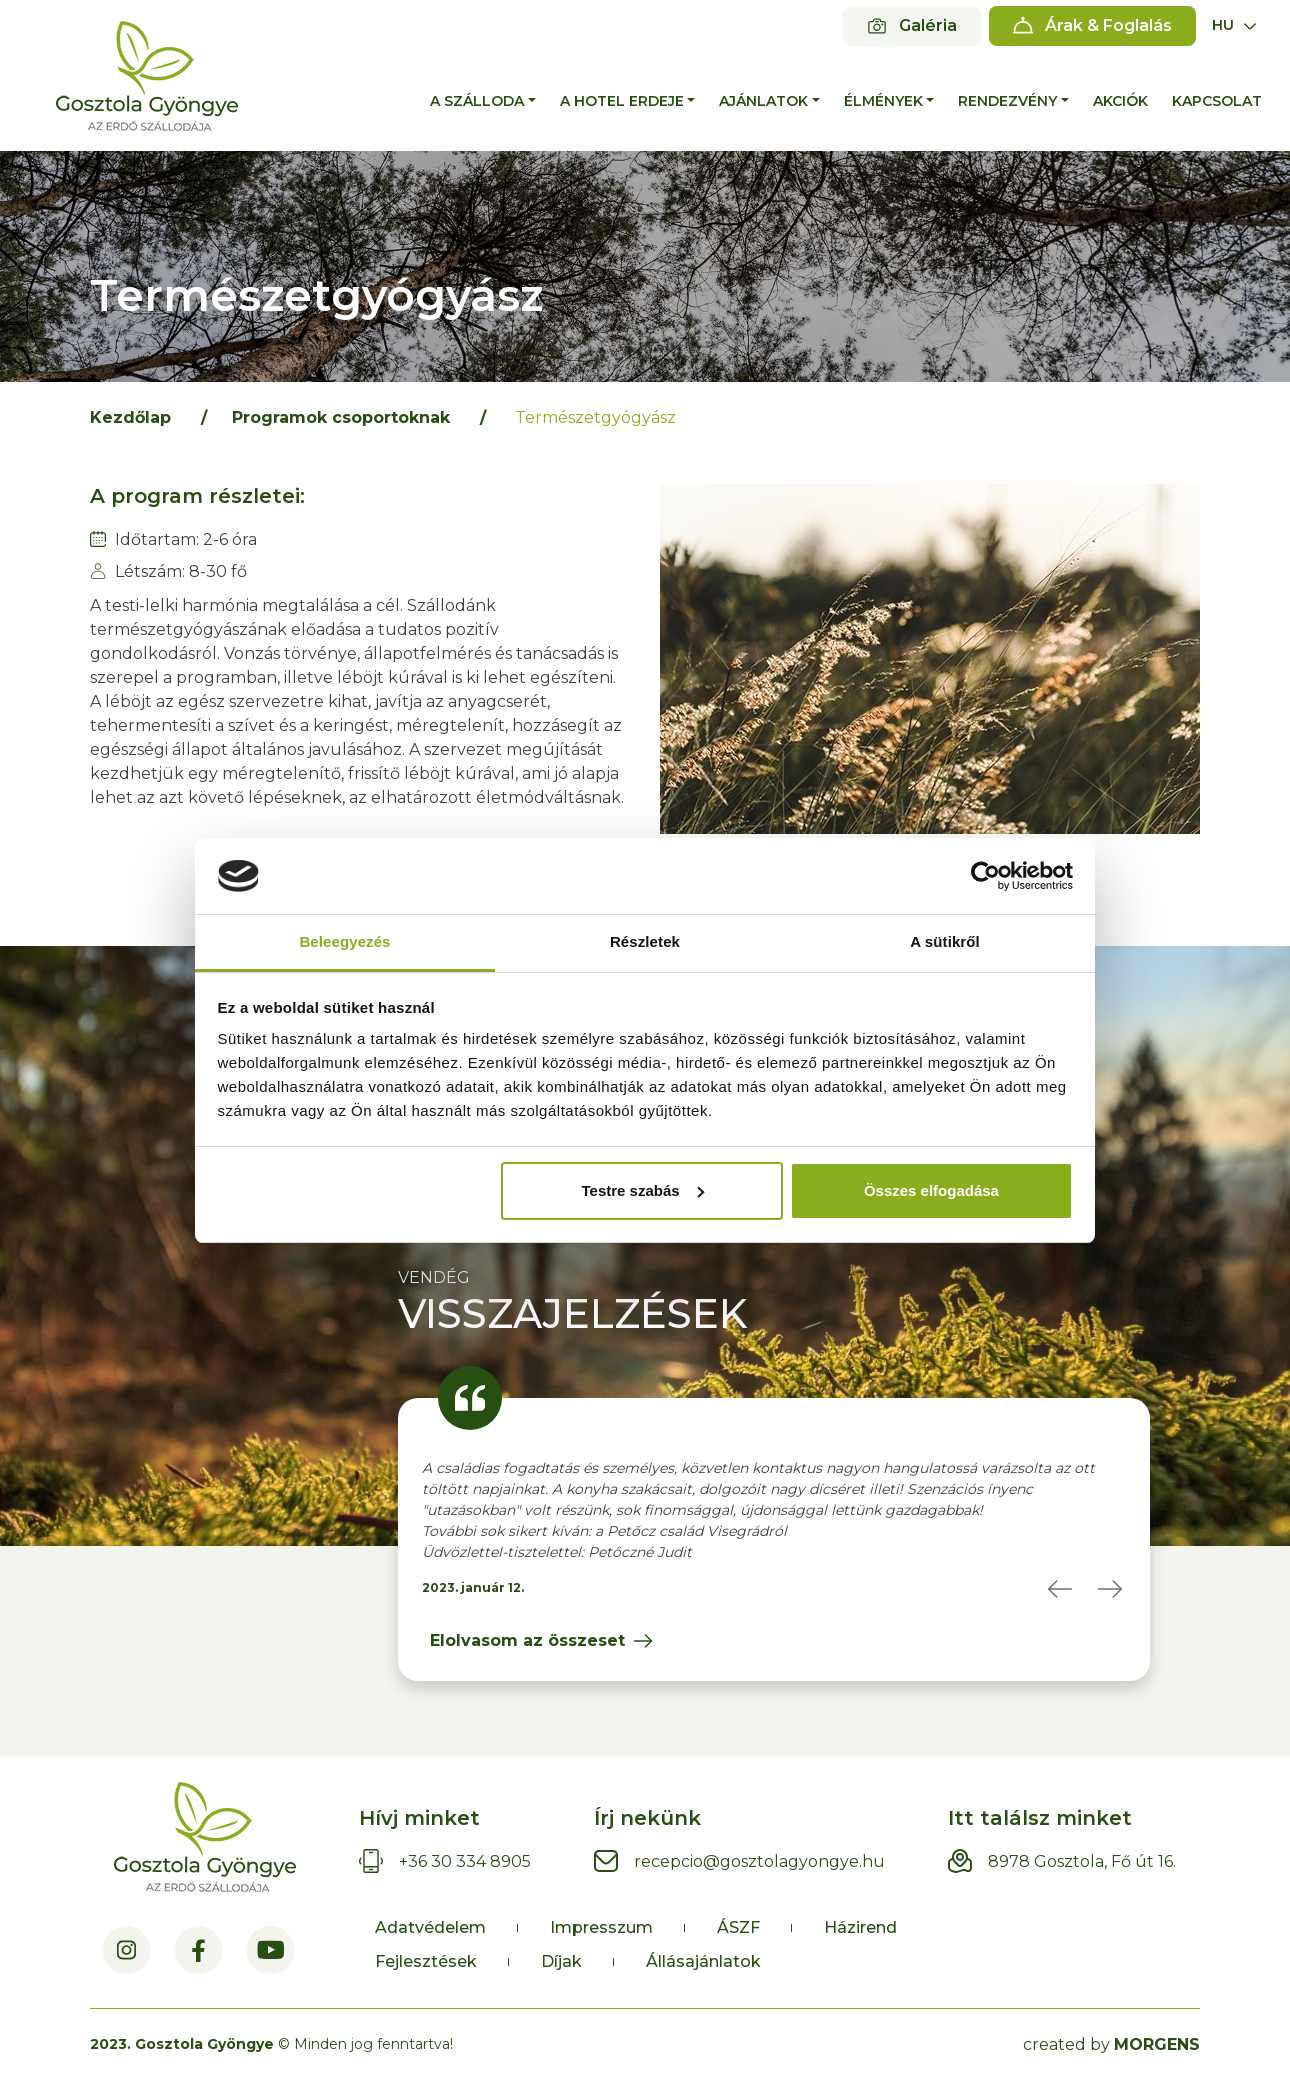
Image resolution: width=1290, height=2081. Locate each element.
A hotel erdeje (622, 101)
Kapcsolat (1217, 101)
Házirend (860, 1927)
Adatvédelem (430, 1927)
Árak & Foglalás (1108, 25)
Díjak (561, 1961)
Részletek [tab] (645, 941)
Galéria (928, 25)
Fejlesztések (426, 1961)
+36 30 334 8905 (465, 1861)
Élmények (883, 101)
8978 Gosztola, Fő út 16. (1082, 1861)
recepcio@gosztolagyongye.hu (759, 1861)
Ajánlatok (763, 101)
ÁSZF (738, 1927)
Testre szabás (642, 1190)
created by (1111, 2044)
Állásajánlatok (703, 1961)
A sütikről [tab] (945, 941)
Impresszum (601, 1927)
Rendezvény (1007, 101)
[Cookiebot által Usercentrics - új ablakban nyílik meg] (985, 876)
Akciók (1120, 101)
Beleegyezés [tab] (344, 941)
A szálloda (477, 101)
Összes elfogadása (931, 1190)
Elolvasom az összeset (527, 1640)
